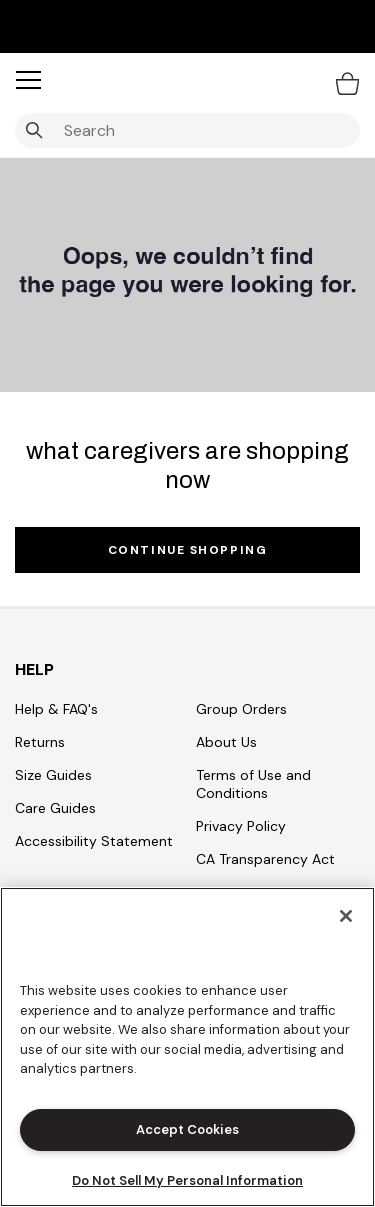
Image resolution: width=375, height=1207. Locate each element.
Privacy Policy (241, 826)
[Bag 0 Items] (347, 83)
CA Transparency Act (265, 859)
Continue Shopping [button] (188, 550)
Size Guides (53, 775)
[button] (28, 80)
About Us (226, 742)
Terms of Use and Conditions (253, 784)
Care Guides (55, 808)
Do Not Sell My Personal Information (187, 1180)
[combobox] (187, 130)
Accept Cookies (187, 1129)
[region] (187, 1047)
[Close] (346, 916)
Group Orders (241, 709)
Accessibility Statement (94, 841)
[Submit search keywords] (34, 131)
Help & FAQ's (56, 709)
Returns (40, 742)
